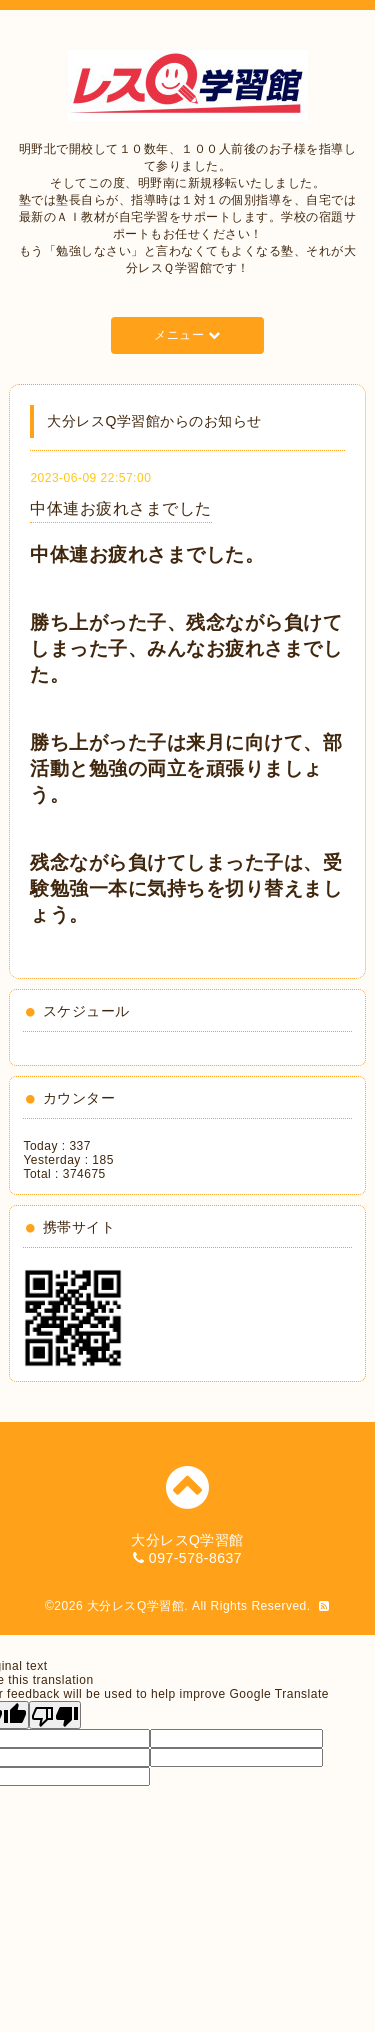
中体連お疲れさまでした (121, 508)
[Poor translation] (55, 1715)
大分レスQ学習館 (135, 1606)
